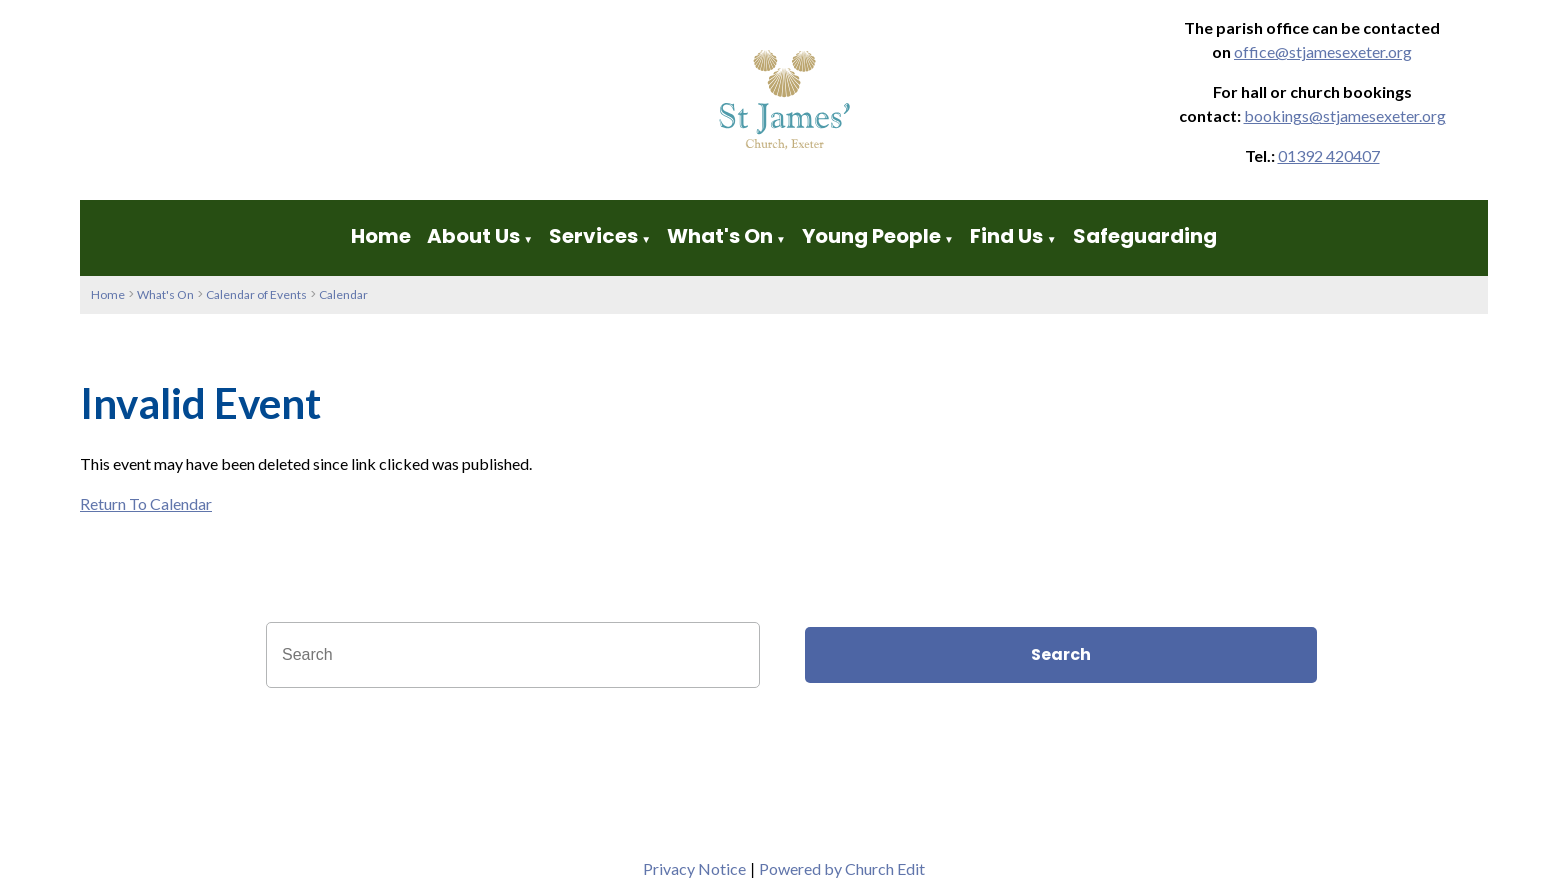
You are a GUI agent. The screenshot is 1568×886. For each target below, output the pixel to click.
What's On (720, 236)
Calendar (343, 294)
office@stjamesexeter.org (1323, 51)
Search (1061, 654)
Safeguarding (1145, 236)
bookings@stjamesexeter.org (1345, 115)
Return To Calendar (146, 503)
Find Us (1008, 236)
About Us (473, 236)
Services (593, 236)
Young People (871, 236)
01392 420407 (1329, 155)
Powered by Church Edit (842, 868)
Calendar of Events (256, 294)
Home (381, 236)
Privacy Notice (694, 868)
